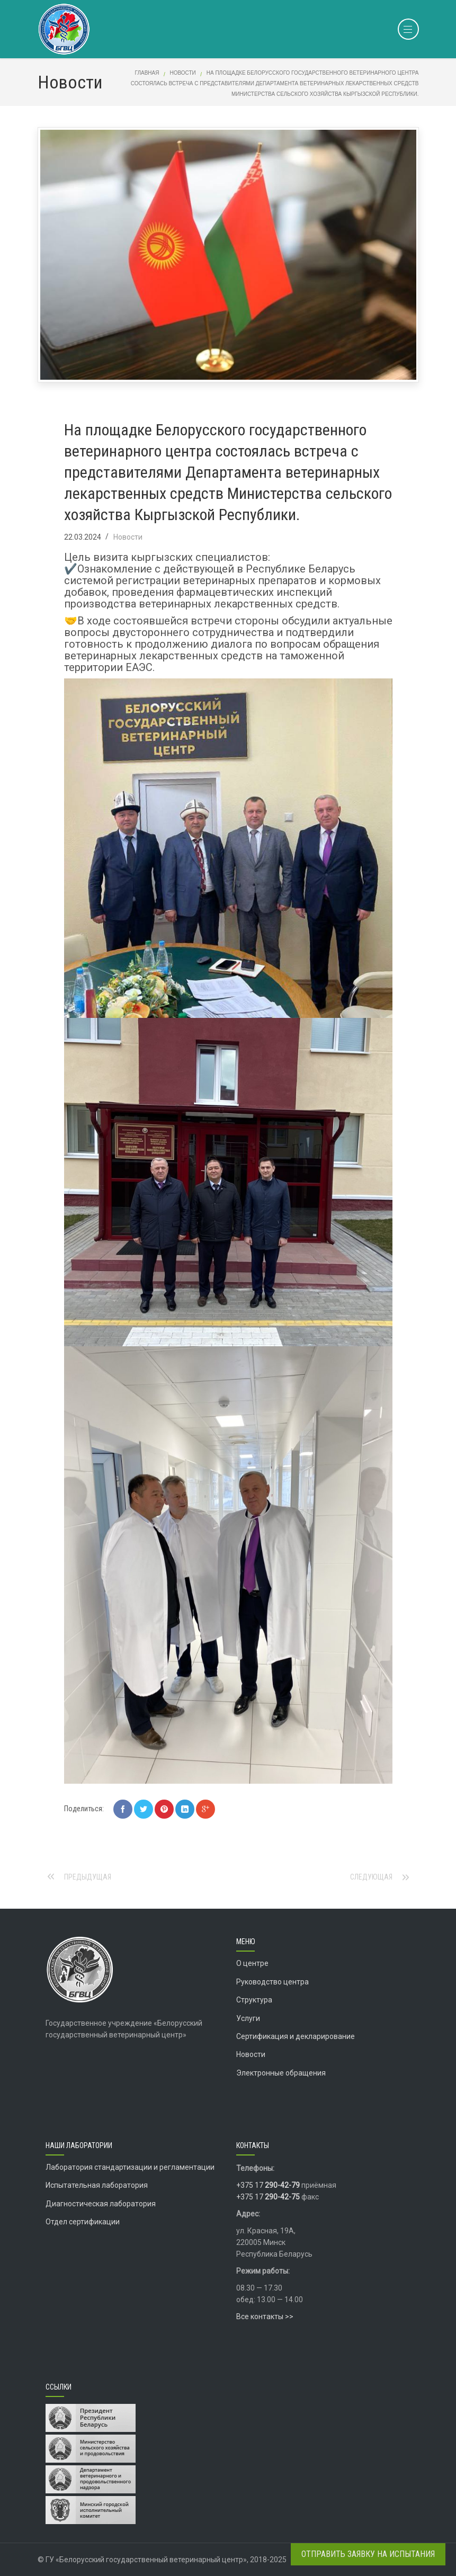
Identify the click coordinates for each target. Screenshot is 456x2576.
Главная (147, 73)
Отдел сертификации (83, 2221)
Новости (182, 73)
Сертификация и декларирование (295, 2036)
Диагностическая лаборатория (101, 2203)
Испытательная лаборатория (97, 2185)
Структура (254, 2000)
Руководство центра (272, 1982)
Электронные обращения (281, 2073)
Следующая (371, 1877)
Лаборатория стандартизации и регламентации (130, 2167)
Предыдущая (87, 1877)
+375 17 (268, 2185)
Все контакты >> (264, 2316)
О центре (252, 1963)
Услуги (248, 2018)
